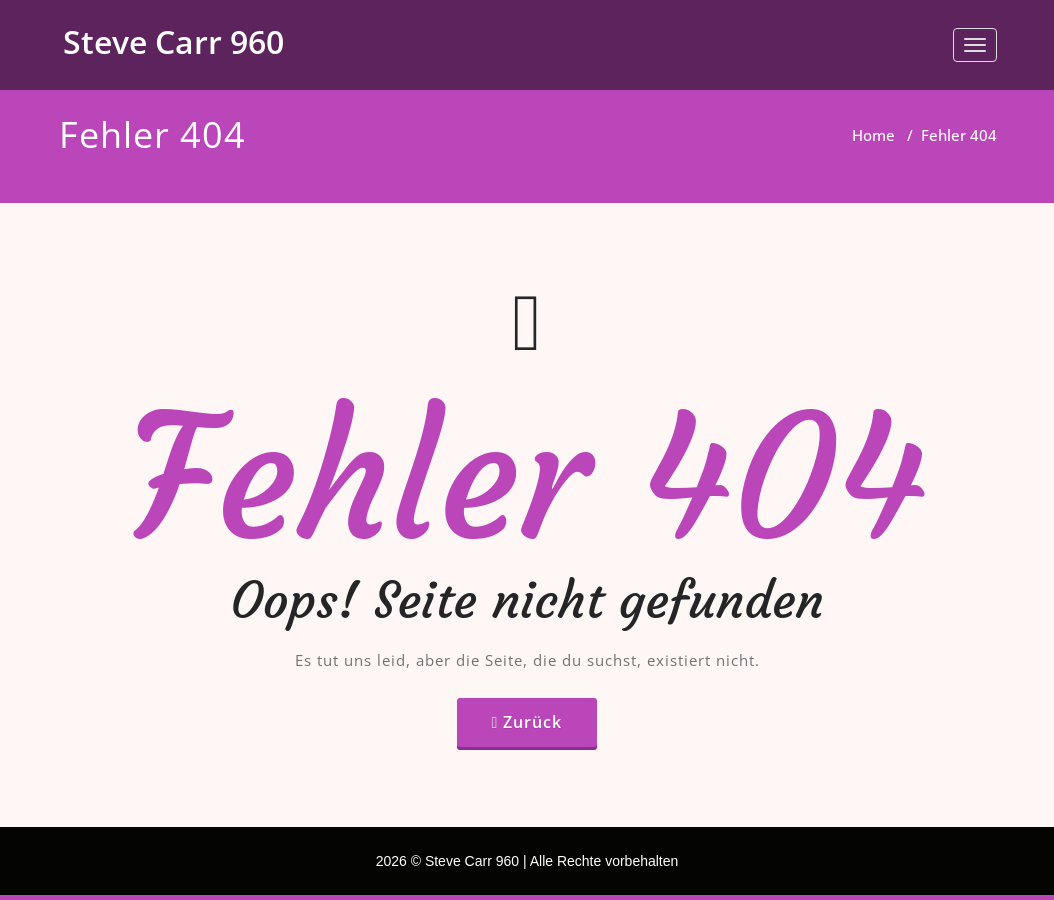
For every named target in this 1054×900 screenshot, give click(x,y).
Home (873, 135)
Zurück (532, 722)
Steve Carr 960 (173, 41)
